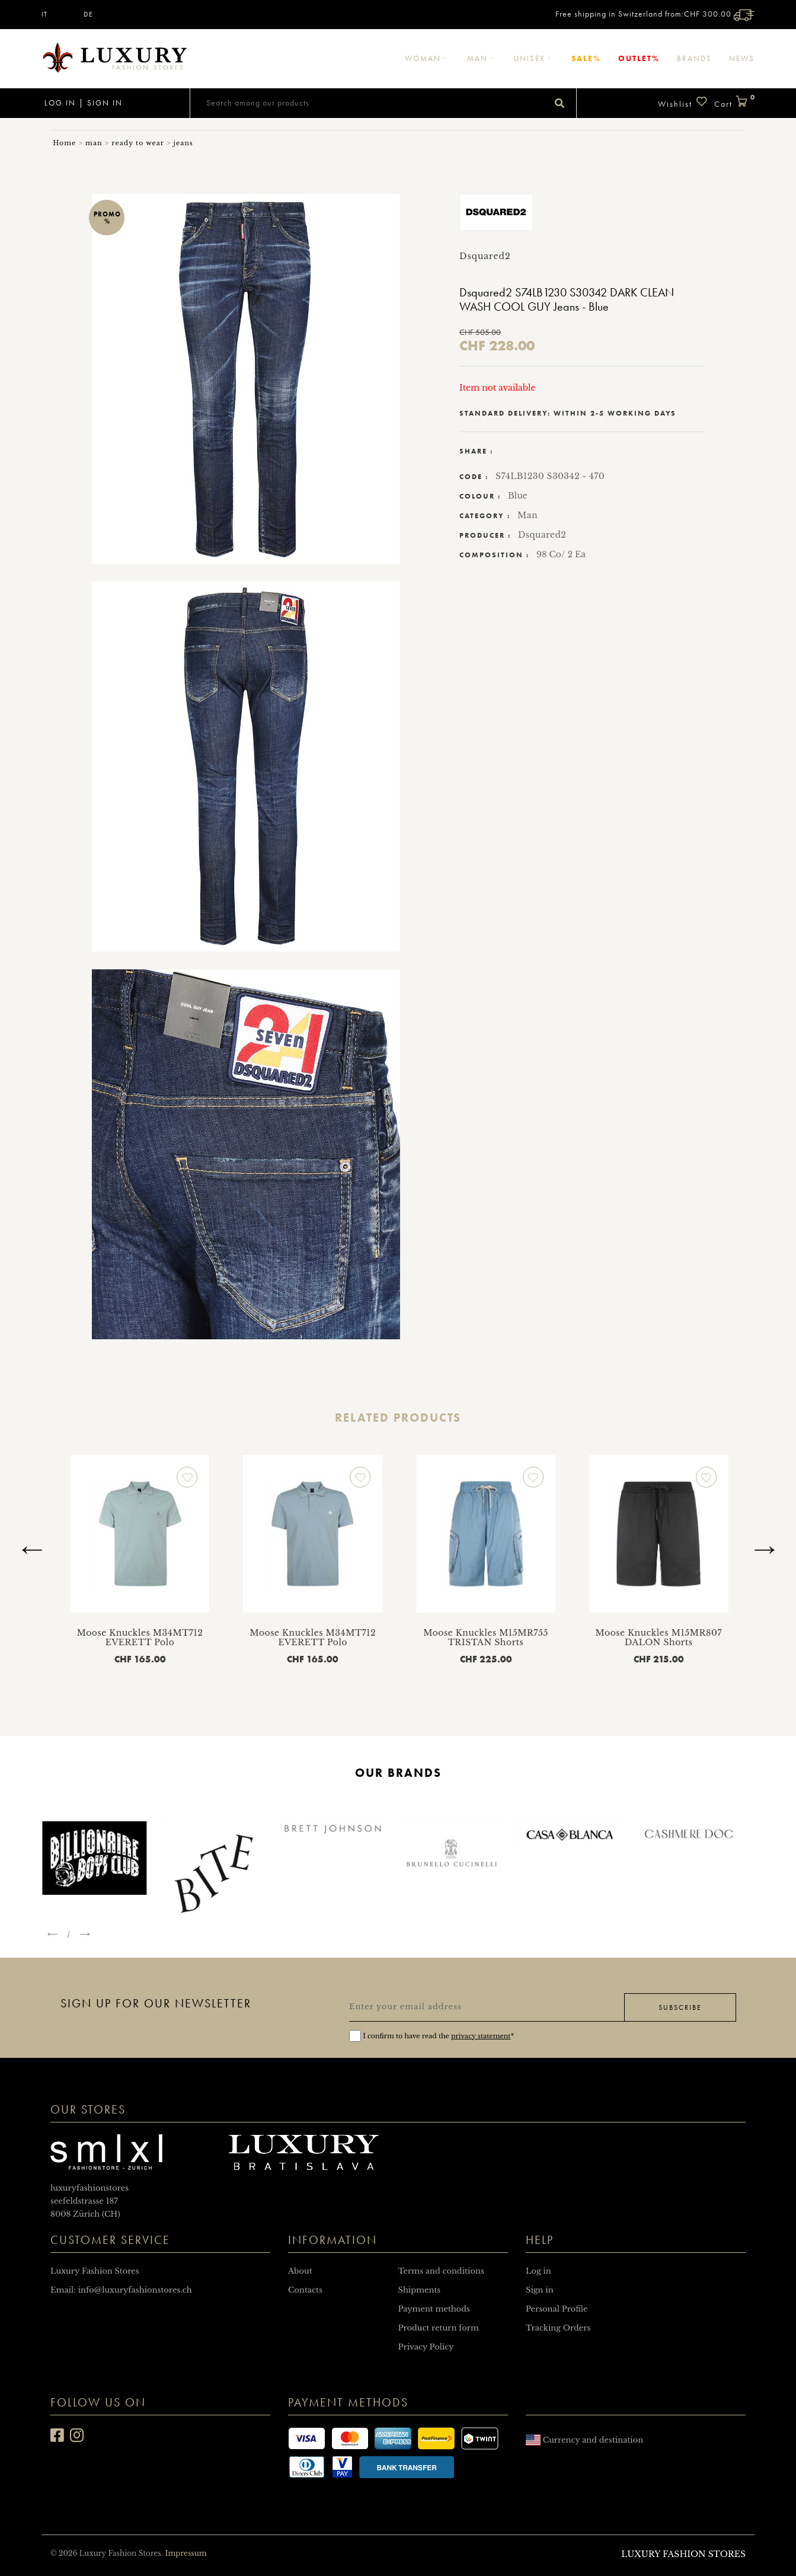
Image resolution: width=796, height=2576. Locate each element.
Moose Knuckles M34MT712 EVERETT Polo (251, 1637)
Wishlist (683, 102)
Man (482, 58)
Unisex (534, 58)
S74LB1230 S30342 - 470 (550, 476)
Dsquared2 (542, 534)
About (300, 2271)
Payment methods (434, 2309)
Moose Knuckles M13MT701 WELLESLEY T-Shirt (79, 1637)
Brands (694, 58)
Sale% (586, 58)
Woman (427, 58)
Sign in (105, 102)
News (742, 58)
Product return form (438, 2328)
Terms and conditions (441, 2271)
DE (88, 14)
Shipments (419, 2290)
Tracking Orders (558, 2328)
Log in (58, 102)
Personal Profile (556, 2309)
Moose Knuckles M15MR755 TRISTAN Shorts (597, 1637)
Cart (734, 102)
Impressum (185, 2553)
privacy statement (480, 2036)
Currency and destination (584, 2440)
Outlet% (639, 58)
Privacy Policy (426, 2347)
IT (44, 14)
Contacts (305, 2290)
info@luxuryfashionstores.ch (135, 2290)
